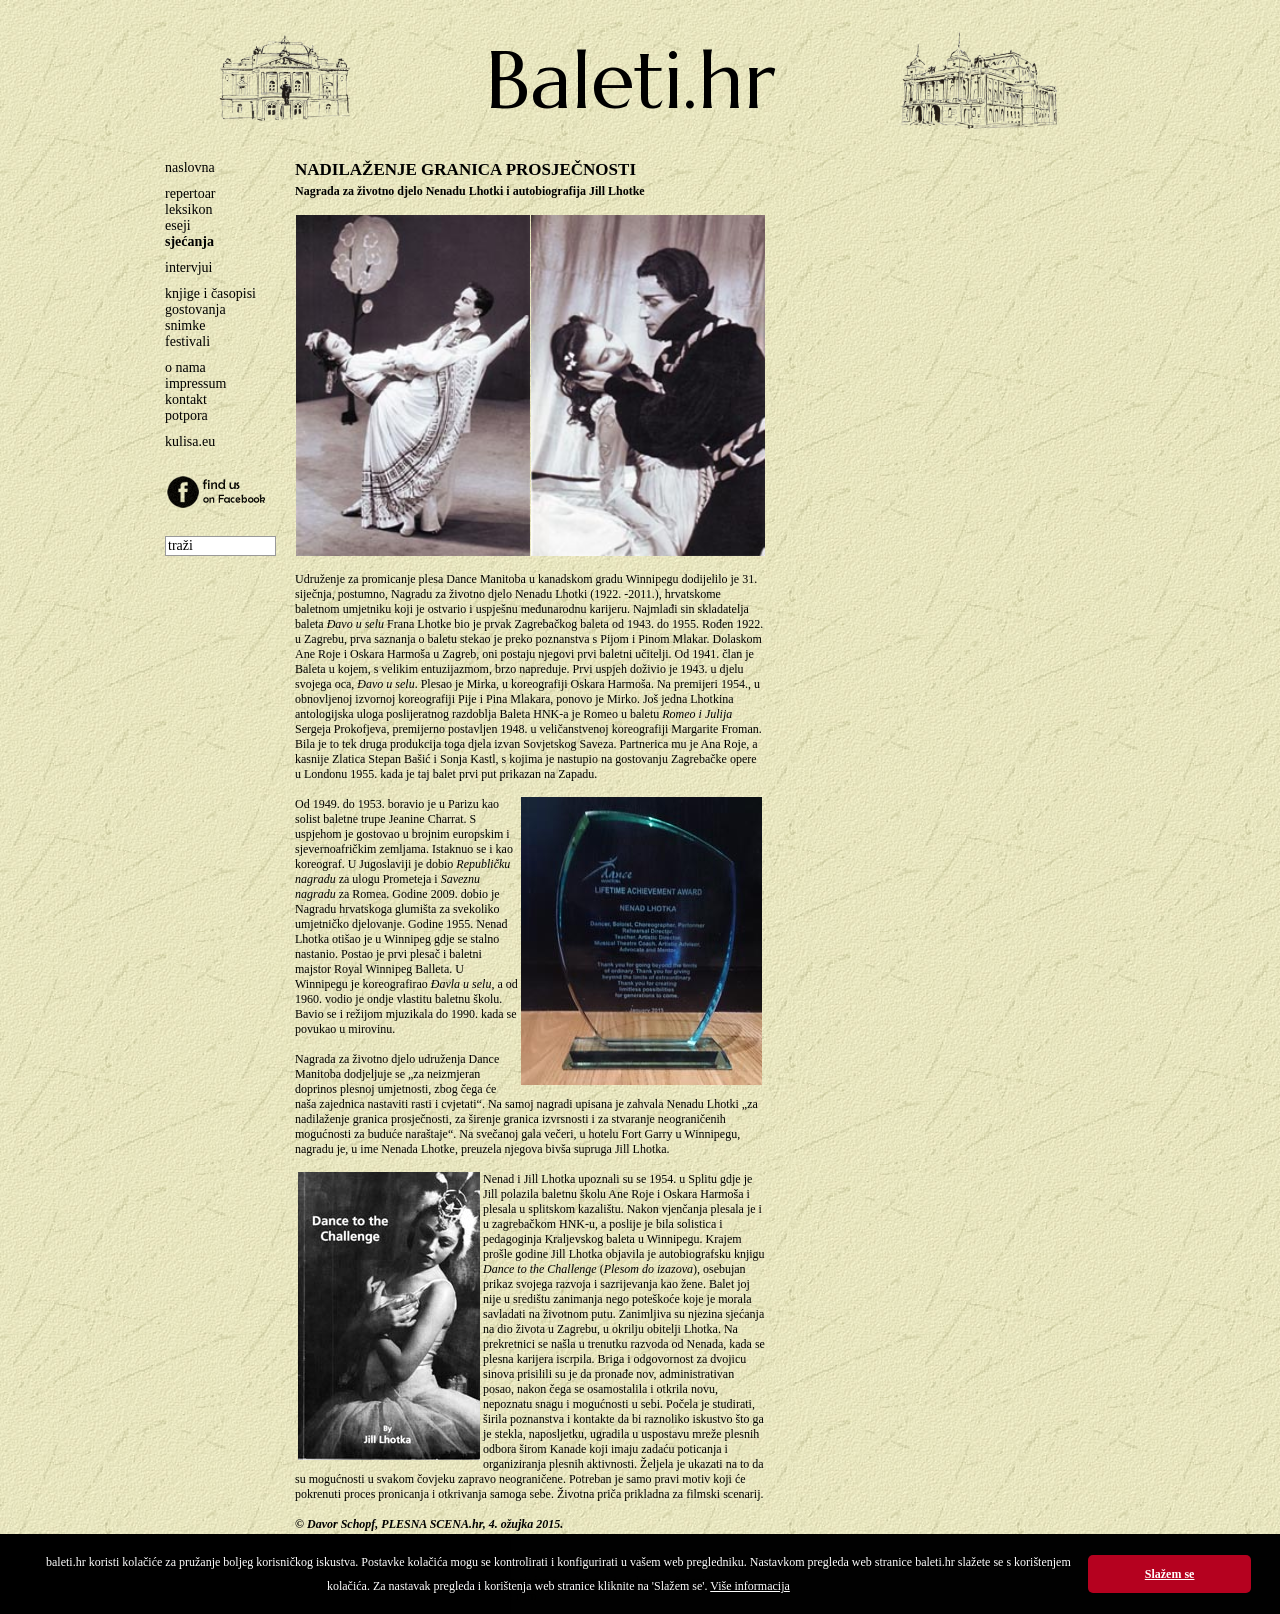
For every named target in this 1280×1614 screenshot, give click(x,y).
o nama (185, 367)
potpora (186, 415)
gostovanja (195, 309)
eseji (178, 225)
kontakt (186, 399)
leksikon (188, 209)
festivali (187, 341)
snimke (185, 325)
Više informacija (750, 1586)
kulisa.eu (190, 441)
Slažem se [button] (1170, 1574)
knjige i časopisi (210, 293)
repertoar (190, 193)
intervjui (188, 267)
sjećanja (189, 241)
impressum (195, 383)
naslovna (190, 167)
